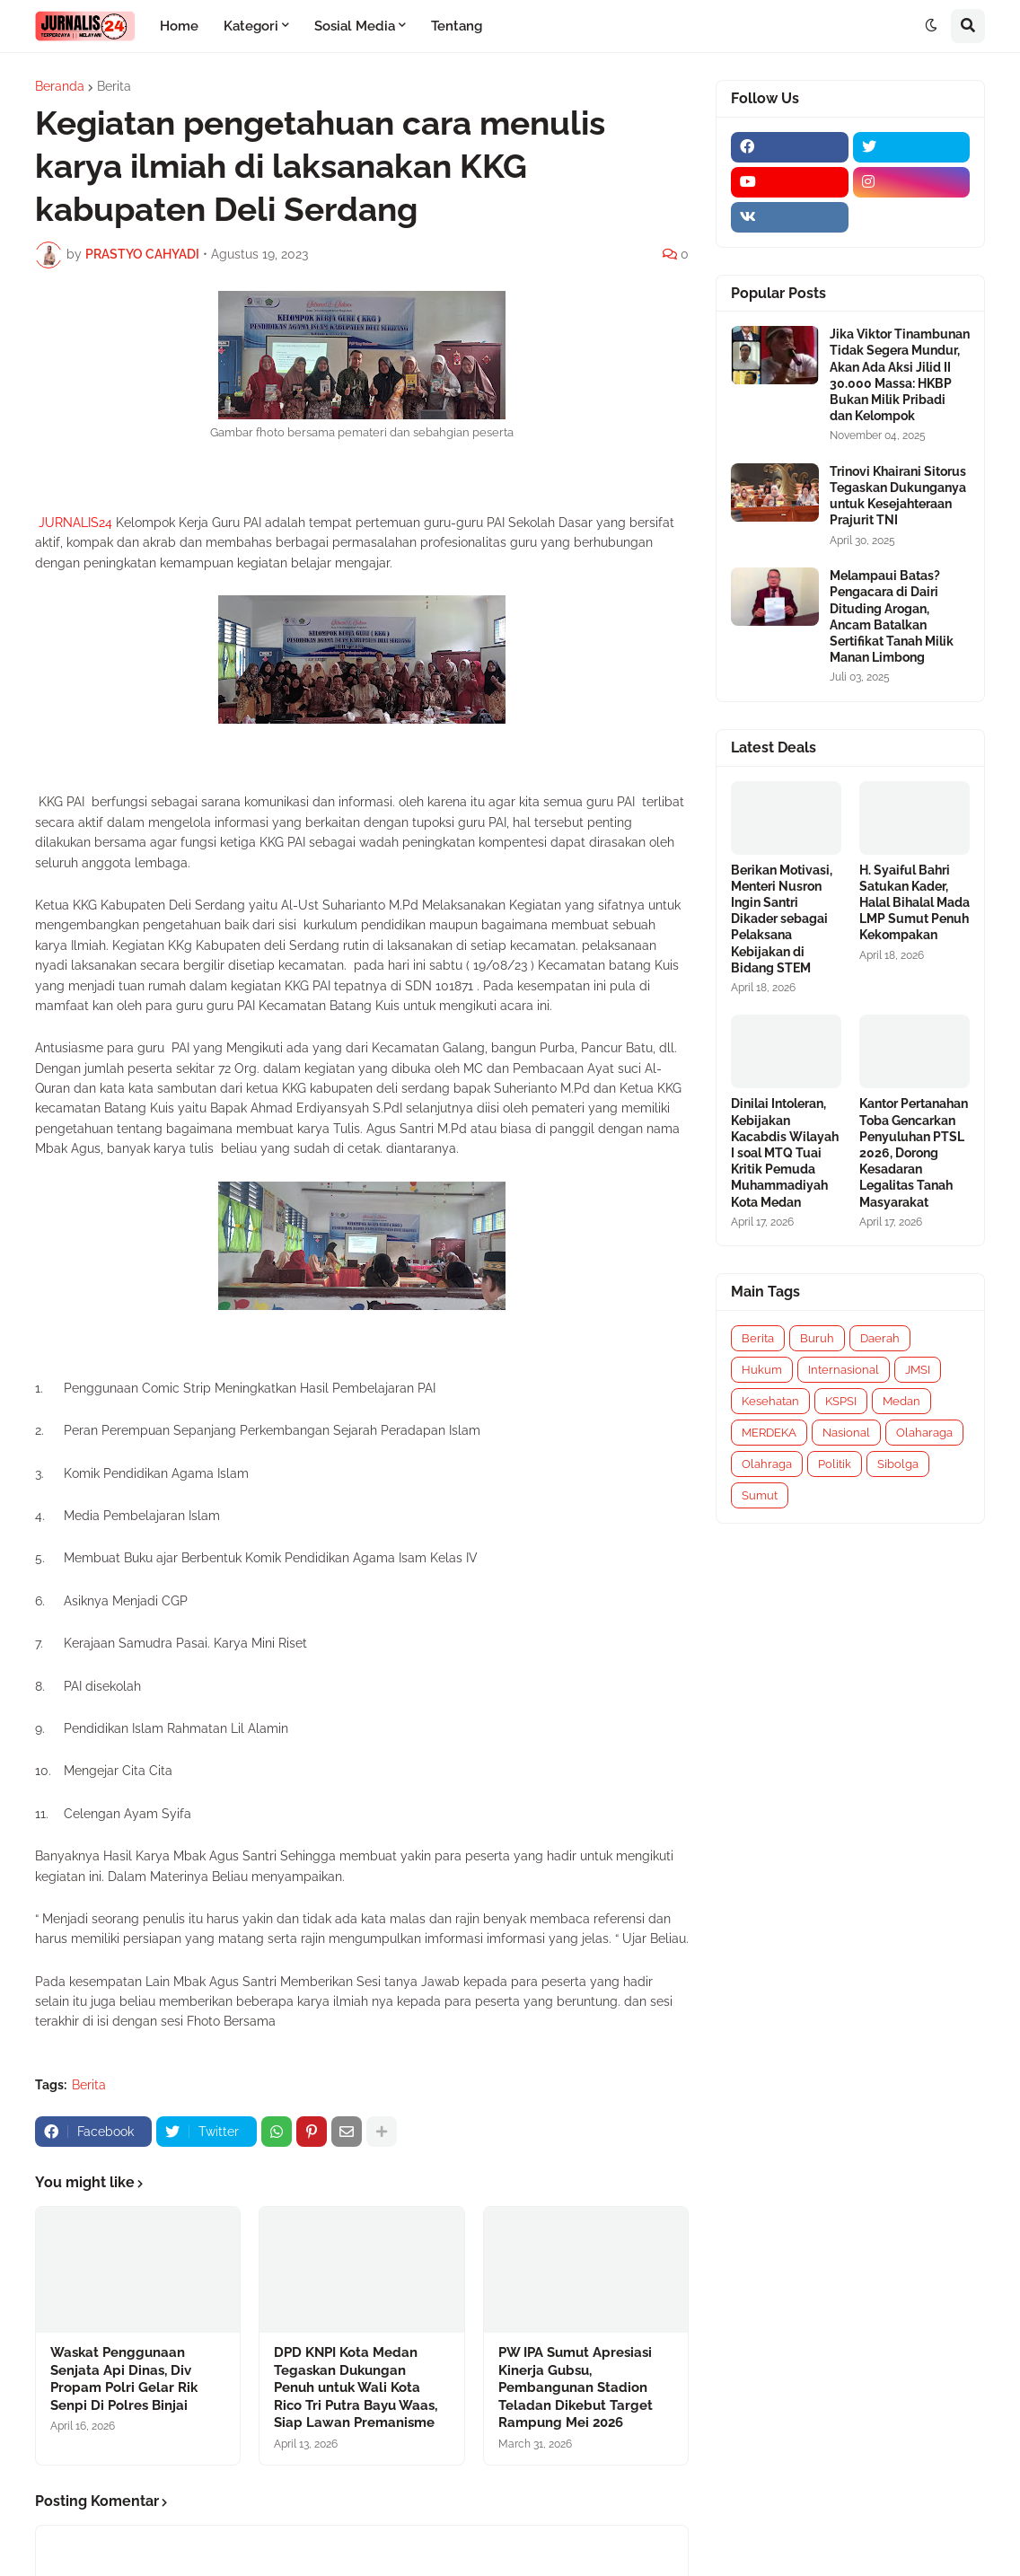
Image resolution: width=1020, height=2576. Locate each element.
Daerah (880, 1338)
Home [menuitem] (179, 26)
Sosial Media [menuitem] (354, 26)
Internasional (843, 1369)
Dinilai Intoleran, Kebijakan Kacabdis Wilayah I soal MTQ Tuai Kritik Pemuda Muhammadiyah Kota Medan (785, 1152)
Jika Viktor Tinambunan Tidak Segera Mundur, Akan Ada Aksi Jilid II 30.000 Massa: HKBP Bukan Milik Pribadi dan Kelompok (900, 375)
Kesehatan (770, 1401)
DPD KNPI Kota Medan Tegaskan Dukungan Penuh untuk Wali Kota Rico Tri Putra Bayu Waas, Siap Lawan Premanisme (355, 2387)
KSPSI (841, 1401)
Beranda (59, 86)
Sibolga (898, 1464)
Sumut (760, 1495)
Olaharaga (924, 1432)
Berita (114, 86)
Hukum (762, 1369)
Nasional (846, 1432)
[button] (931, 26)
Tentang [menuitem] (456, 26)
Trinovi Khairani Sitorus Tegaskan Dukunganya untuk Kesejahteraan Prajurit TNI (898, 496)
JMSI (917, 1369)
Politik (834, 1464)
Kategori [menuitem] (251, 26)
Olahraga (767, 1464)
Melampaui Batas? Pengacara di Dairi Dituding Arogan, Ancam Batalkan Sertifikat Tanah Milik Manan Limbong (892, 616)
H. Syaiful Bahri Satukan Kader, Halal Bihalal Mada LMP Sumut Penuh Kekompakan (914, 903)
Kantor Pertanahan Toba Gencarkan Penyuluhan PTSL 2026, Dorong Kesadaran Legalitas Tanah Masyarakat (913, 1152)
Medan (901, 1401)
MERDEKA (769, 1432)
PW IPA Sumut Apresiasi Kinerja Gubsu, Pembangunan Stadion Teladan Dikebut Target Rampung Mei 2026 (575, 2387)
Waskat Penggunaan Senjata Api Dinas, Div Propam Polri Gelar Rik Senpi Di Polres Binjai (124, 2378)
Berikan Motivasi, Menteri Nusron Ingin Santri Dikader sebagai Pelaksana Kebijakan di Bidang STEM (781, 919)
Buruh (817, 1338)
